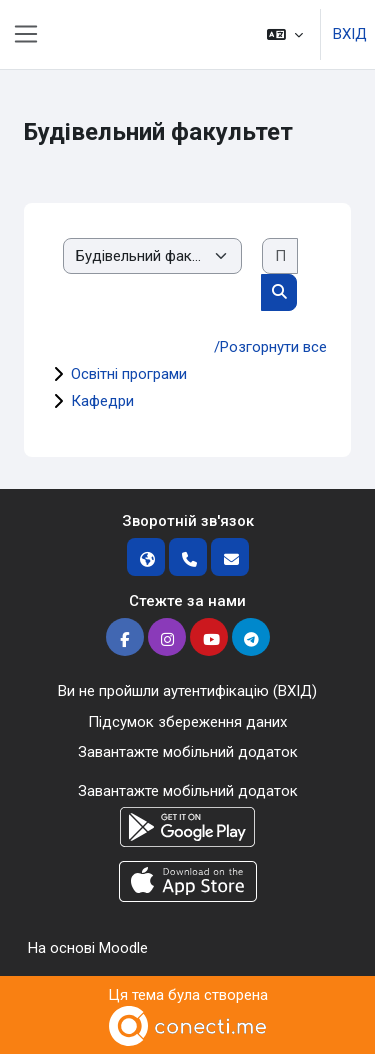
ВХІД (350, 34)
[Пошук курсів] (280, 256)
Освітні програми (129, 374)
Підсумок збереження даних (187, 722)
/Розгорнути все (270, 347)
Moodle (123, 948)
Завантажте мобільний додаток (188, 752)
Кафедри (102, 401)
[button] (285, 34)
